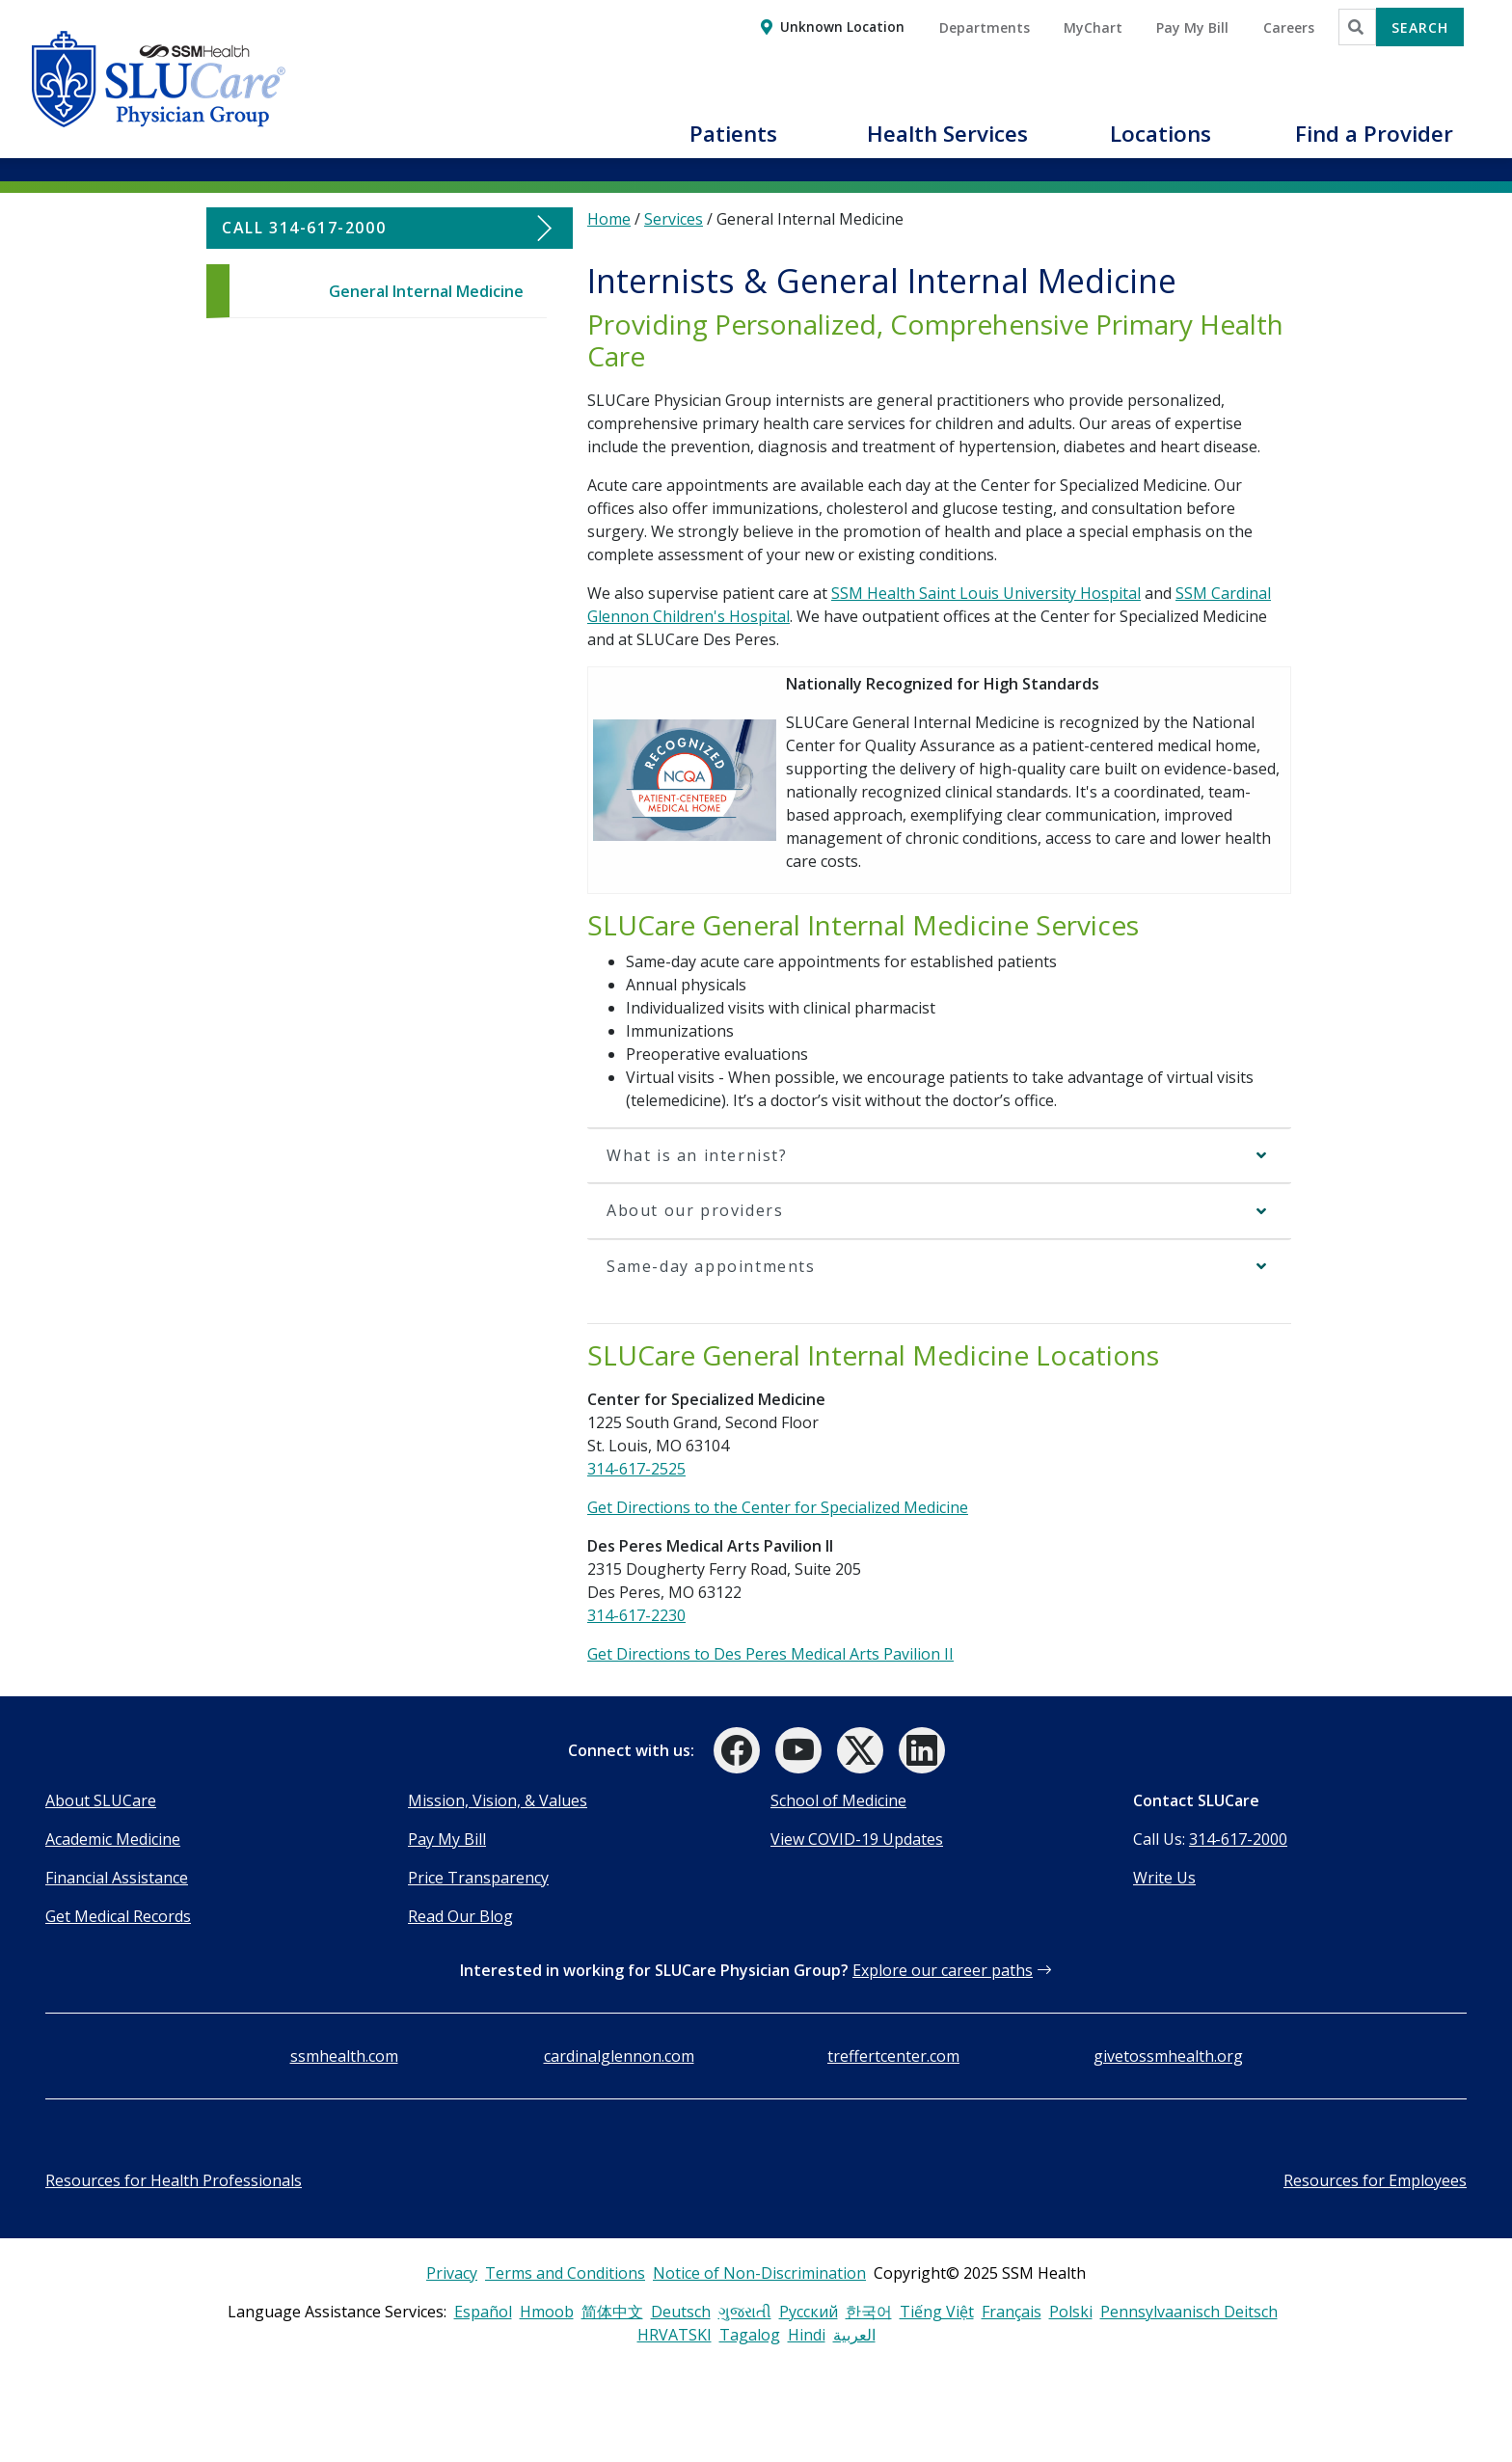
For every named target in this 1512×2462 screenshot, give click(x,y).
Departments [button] (984, 27)
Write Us (1164, 1877)
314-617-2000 (1238, 1839)
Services (673, 219)
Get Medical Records (118, 1916)
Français (1011, 2311)
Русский (808, 2311)
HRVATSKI (674, 2334)
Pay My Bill (447, 1839)
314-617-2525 (636, 1468)
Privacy (451, 2273)
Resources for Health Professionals (173, 2180)
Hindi (806, 2334)
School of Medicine (838, 1800)
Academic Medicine (112, 1839)
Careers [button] (1288, 27)
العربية (854, 2334)
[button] (734, 145)
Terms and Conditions (565, 2273)
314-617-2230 (636, 1615)
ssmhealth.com (344, 2056)
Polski (1071, 2311)
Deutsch (681, 2311)
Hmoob (547, 2311)
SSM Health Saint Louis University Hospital (986, 593)
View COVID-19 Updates (856, 1839)
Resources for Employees (1375, 2180)
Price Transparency (478, 1877)
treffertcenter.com (893, 2056)
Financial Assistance (116, 1877)
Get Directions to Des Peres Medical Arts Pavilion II (770, 1653)
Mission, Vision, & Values (497, 1800)
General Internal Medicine (426, 291)
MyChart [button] (1093, 27)
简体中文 (612, 2311)
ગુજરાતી (744, 2311)
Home (609, 219)
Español (483, 2311)
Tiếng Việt (937, 2311)
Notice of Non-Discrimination (759, 2273)
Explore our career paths (942, 1970)
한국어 (869, 2311)
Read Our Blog (460, 1916)
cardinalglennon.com (619, 2056)
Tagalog (749, 2334)
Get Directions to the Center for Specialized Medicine (777, 1507)
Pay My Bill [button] (1192, 27)
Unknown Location (842, 26)
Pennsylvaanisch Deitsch (1189, 2311)
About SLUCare (100, 1800)
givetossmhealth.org (1168, 2056)
